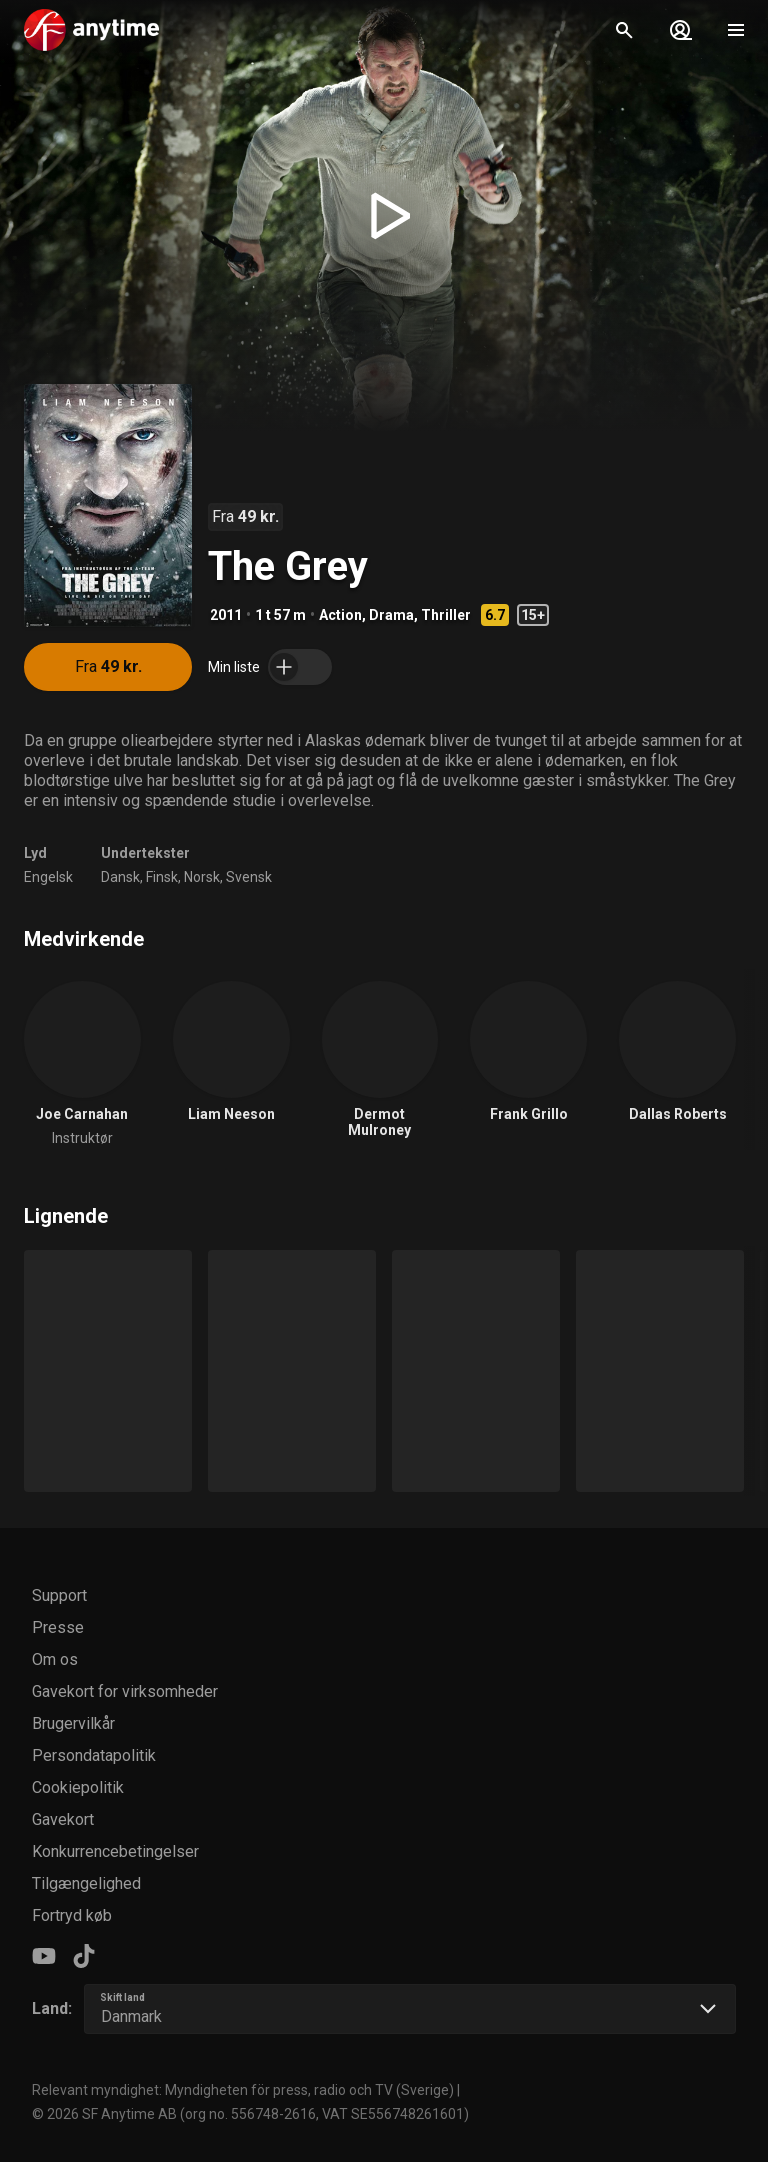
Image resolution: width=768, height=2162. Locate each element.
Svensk (249, 877)
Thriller (446, 615)
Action (340, 615)
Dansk (120, 877)
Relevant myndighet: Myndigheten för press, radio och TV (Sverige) (243, 2090)
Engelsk (48, 877)
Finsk (162, 877)
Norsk (202, 877)
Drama (391, 615)
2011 (226, 615)
